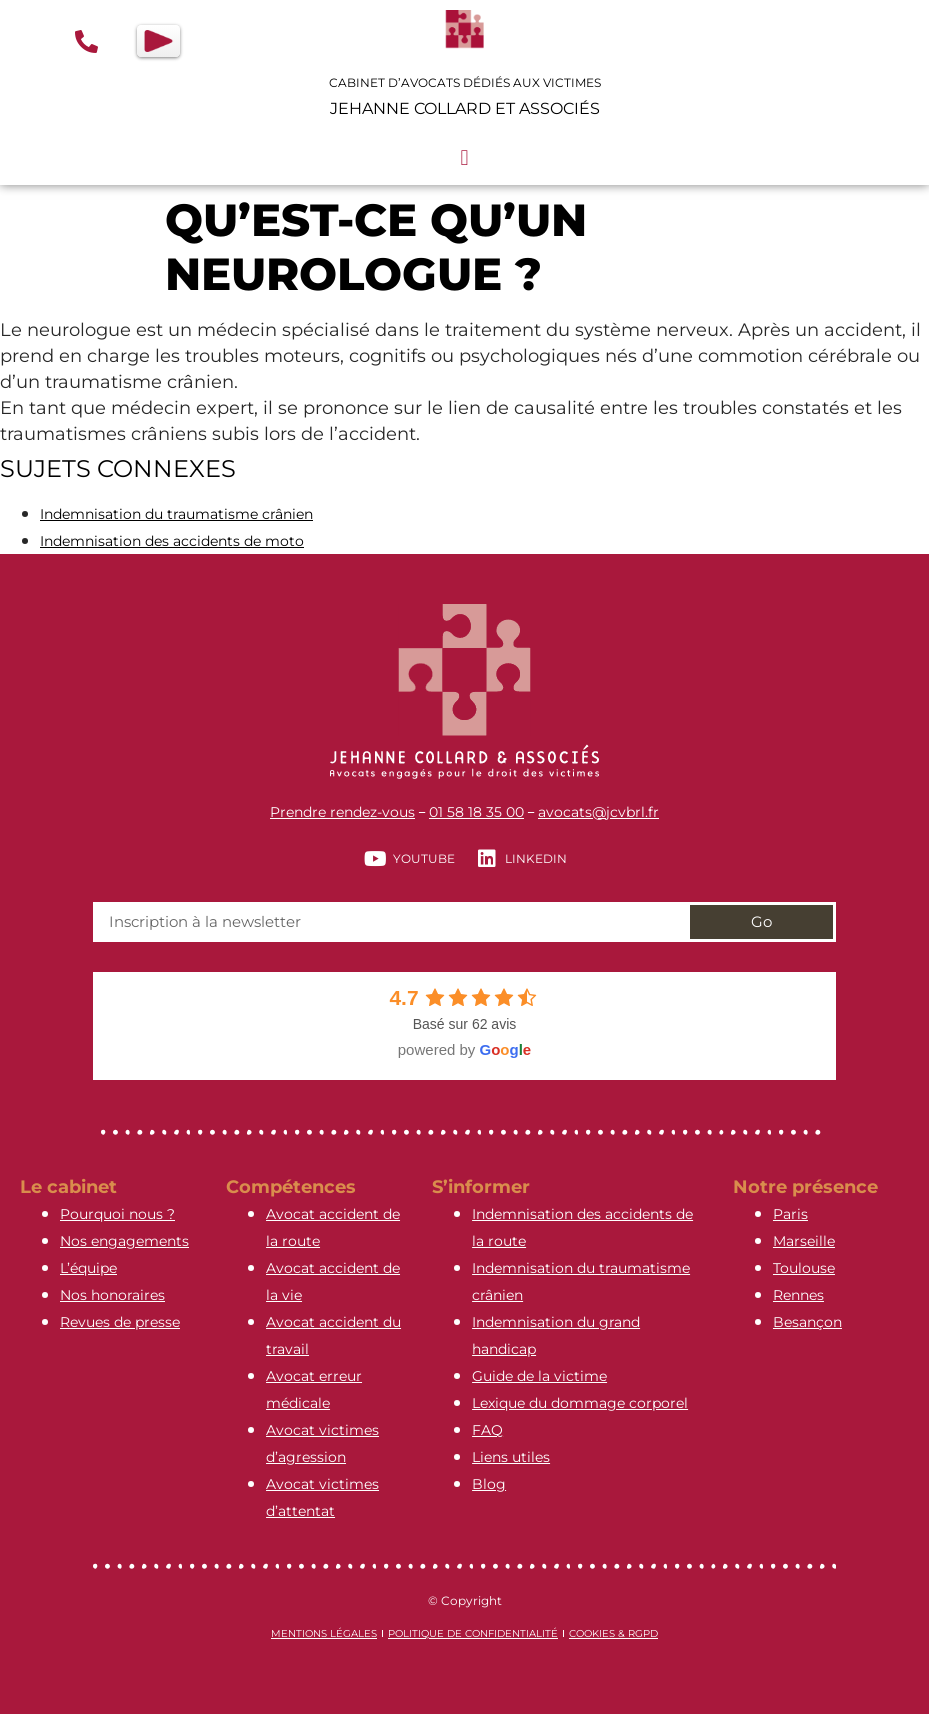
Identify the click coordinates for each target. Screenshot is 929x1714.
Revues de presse (120, 1322)
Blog (489, 1484)
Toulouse (804, 1268)
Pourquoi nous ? (117, 1214)
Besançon (807, 1322)
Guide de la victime (539, 1376)
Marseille (804, 1241)
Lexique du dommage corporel (580, 1403)
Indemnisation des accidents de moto (172, 541)
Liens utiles (511, 1457)
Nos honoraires (112, 1295)
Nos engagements (124, 1241)
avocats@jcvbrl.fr (598, 812)
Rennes (798, 1295)
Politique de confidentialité (473, 1633)
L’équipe (88, 1268)
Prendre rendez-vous (342, 812)
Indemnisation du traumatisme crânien (176, 514)
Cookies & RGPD (613, 1633)
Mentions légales (324, 1633)
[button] (464, 158)
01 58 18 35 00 (476, 812)
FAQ (487, 1430)
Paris (790, 1214)
